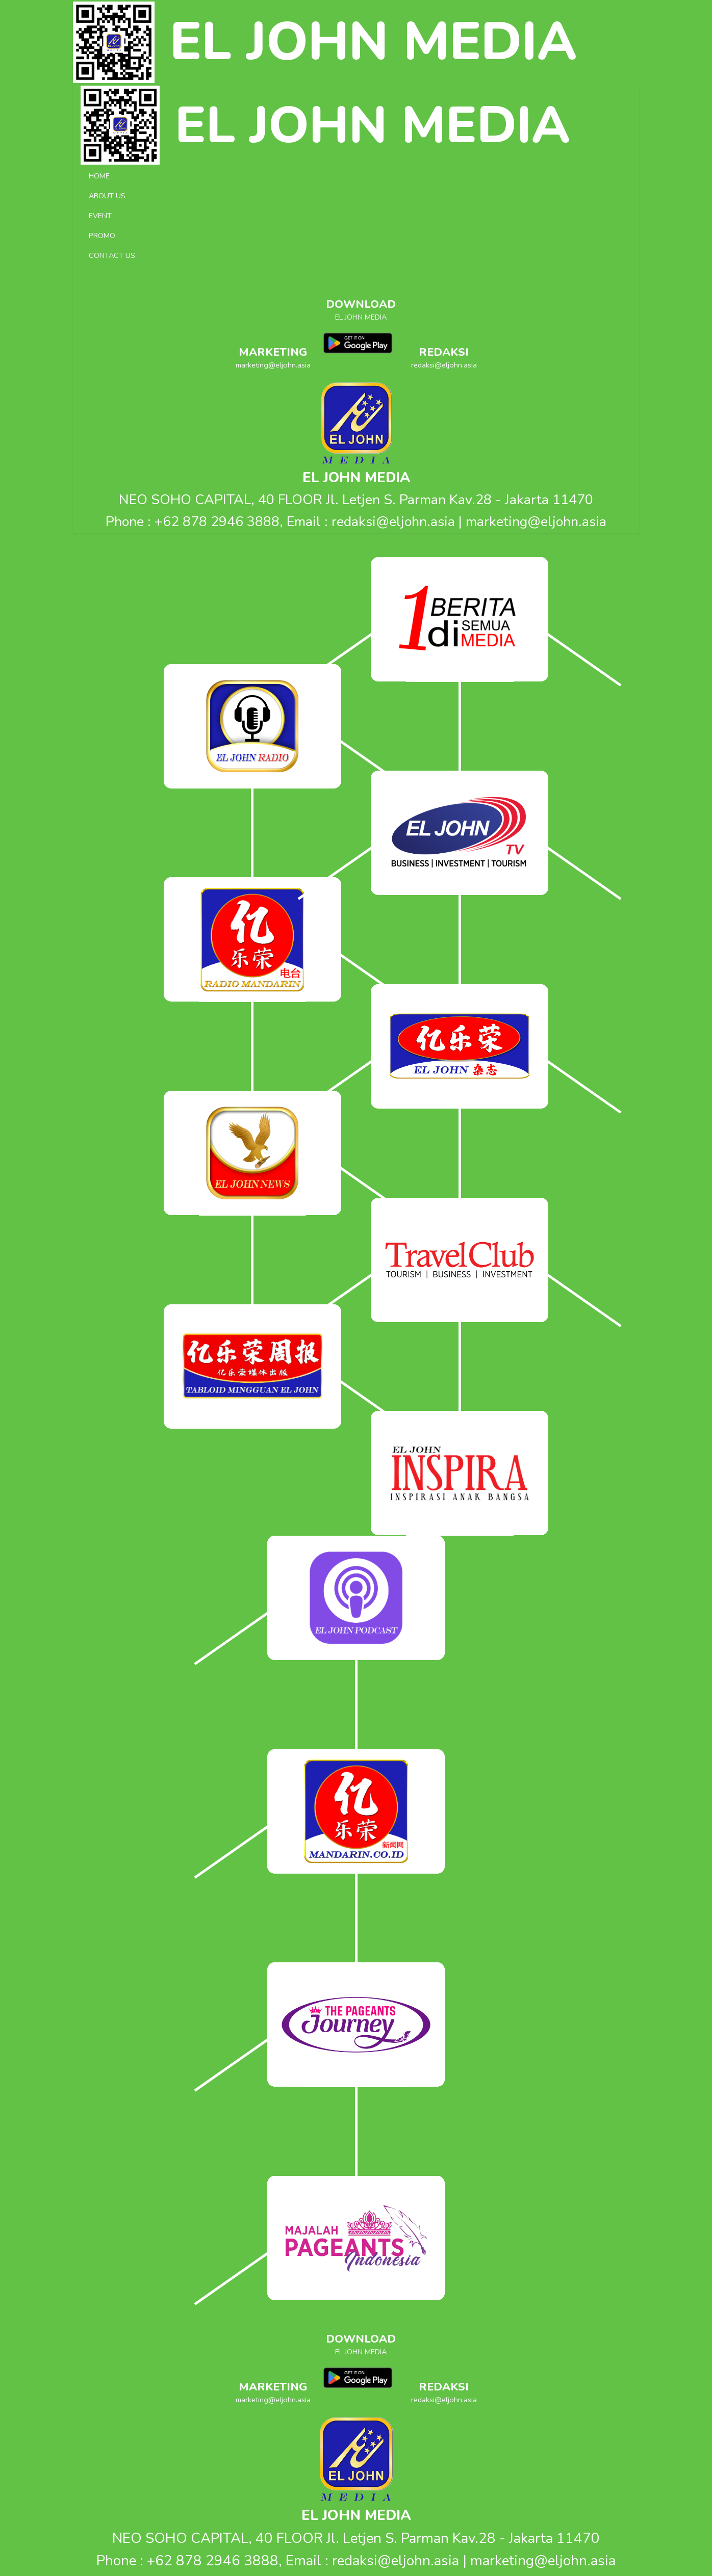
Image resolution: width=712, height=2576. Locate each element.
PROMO (102, 235)
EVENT (100, 216)
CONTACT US (112, 255)
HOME (99, 176)
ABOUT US (107, 196)
